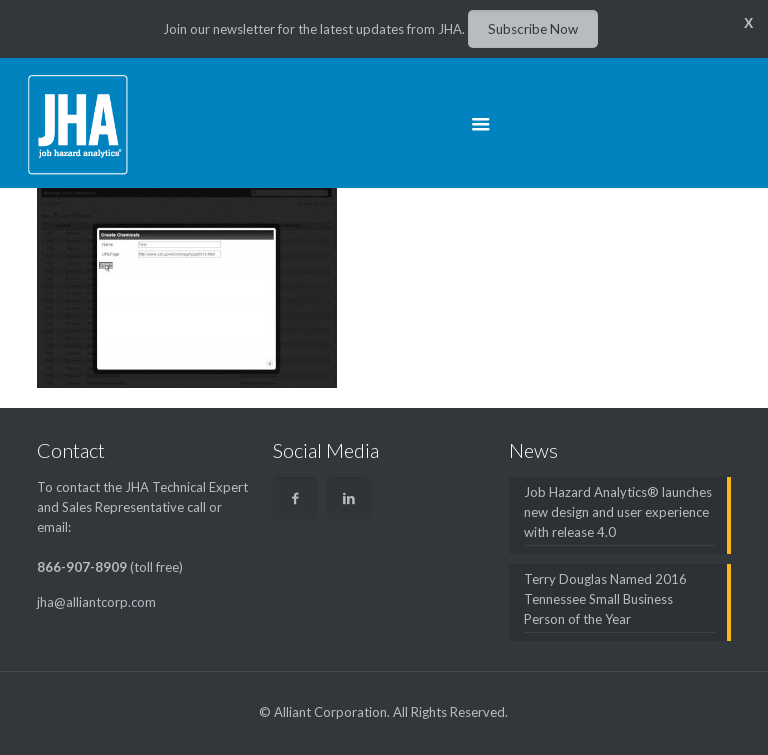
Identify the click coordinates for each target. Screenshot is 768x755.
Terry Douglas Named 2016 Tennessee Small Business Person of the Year (605, 599)
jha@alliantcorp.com (96, 602)
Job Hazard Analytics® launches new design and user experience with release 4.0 (618, 512)
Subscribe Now (533, 29)
